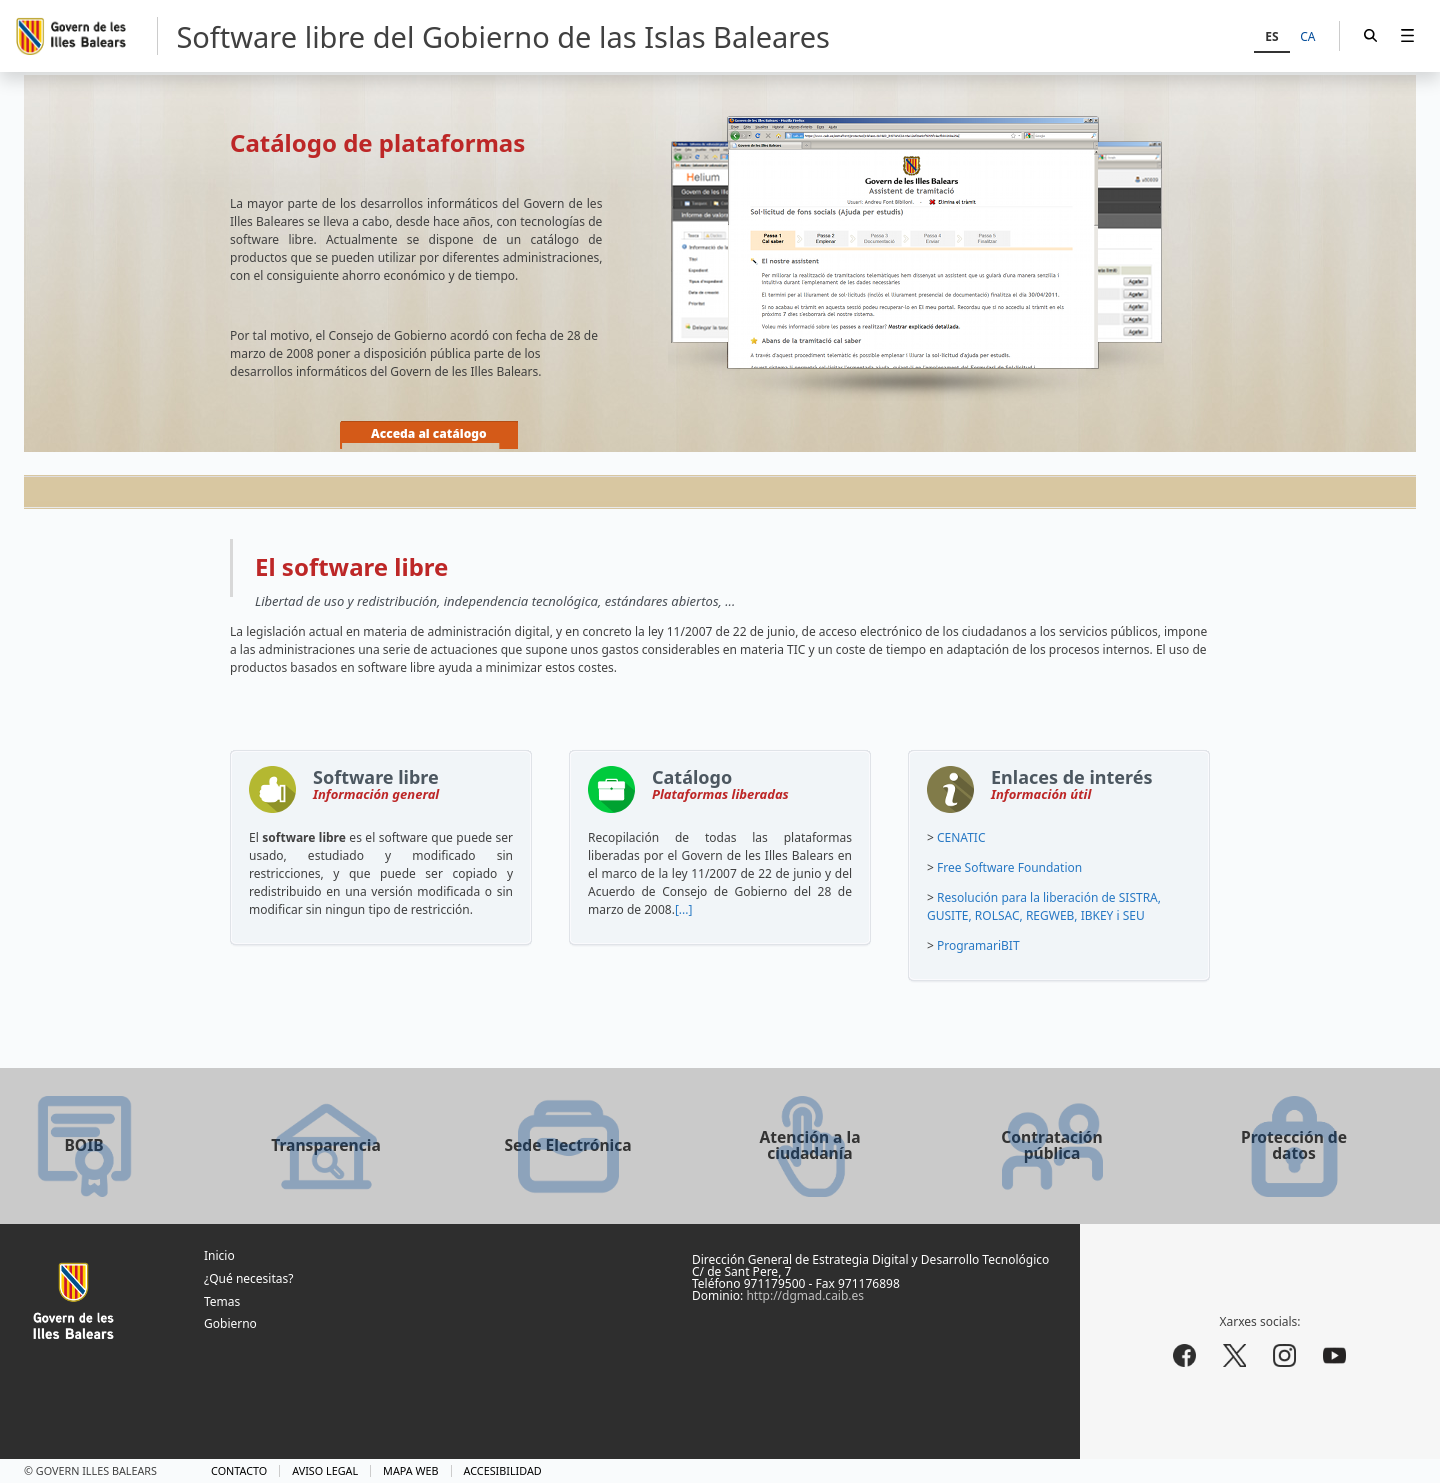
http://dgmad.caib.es (805, 1295)
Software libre (376, 788)
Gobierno (230, 1323)
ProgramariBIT (978, 945)
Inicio (219, 1255)
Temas (222, 1301)
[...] (684, 909)
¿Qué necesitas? (248, 1278)
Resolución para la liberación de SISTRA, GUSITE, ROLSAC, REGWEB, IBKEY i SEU (1044, 906)
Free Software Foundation (1009, 867)
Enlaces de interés (1072, 788)
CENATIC (961, 837)
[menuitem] (1407, 36)
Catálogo (720, 788)
